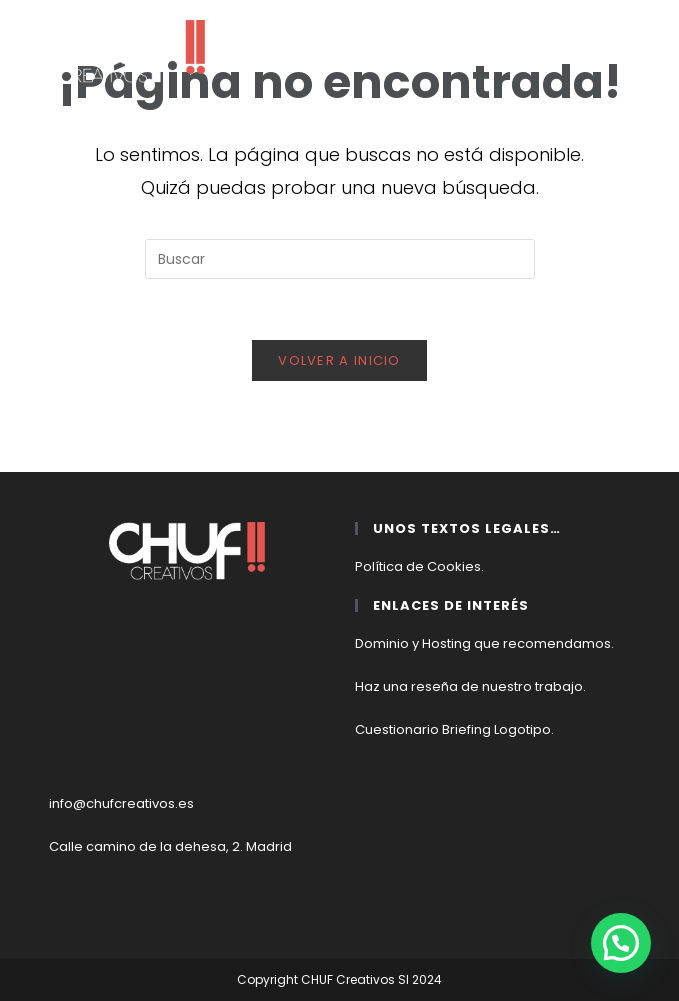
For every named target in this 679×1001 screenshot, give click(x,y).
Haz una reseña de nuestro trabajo (469, 686)
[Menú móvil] (635, 31)
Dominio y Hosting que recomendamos (483, 643)
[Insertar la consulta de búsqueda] (340, 259)
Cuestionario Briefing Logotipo (453, 729)
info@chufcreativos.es (121, 803)
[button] (621, 943)
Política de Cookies (418, 566)
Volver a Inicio (339, 360)
